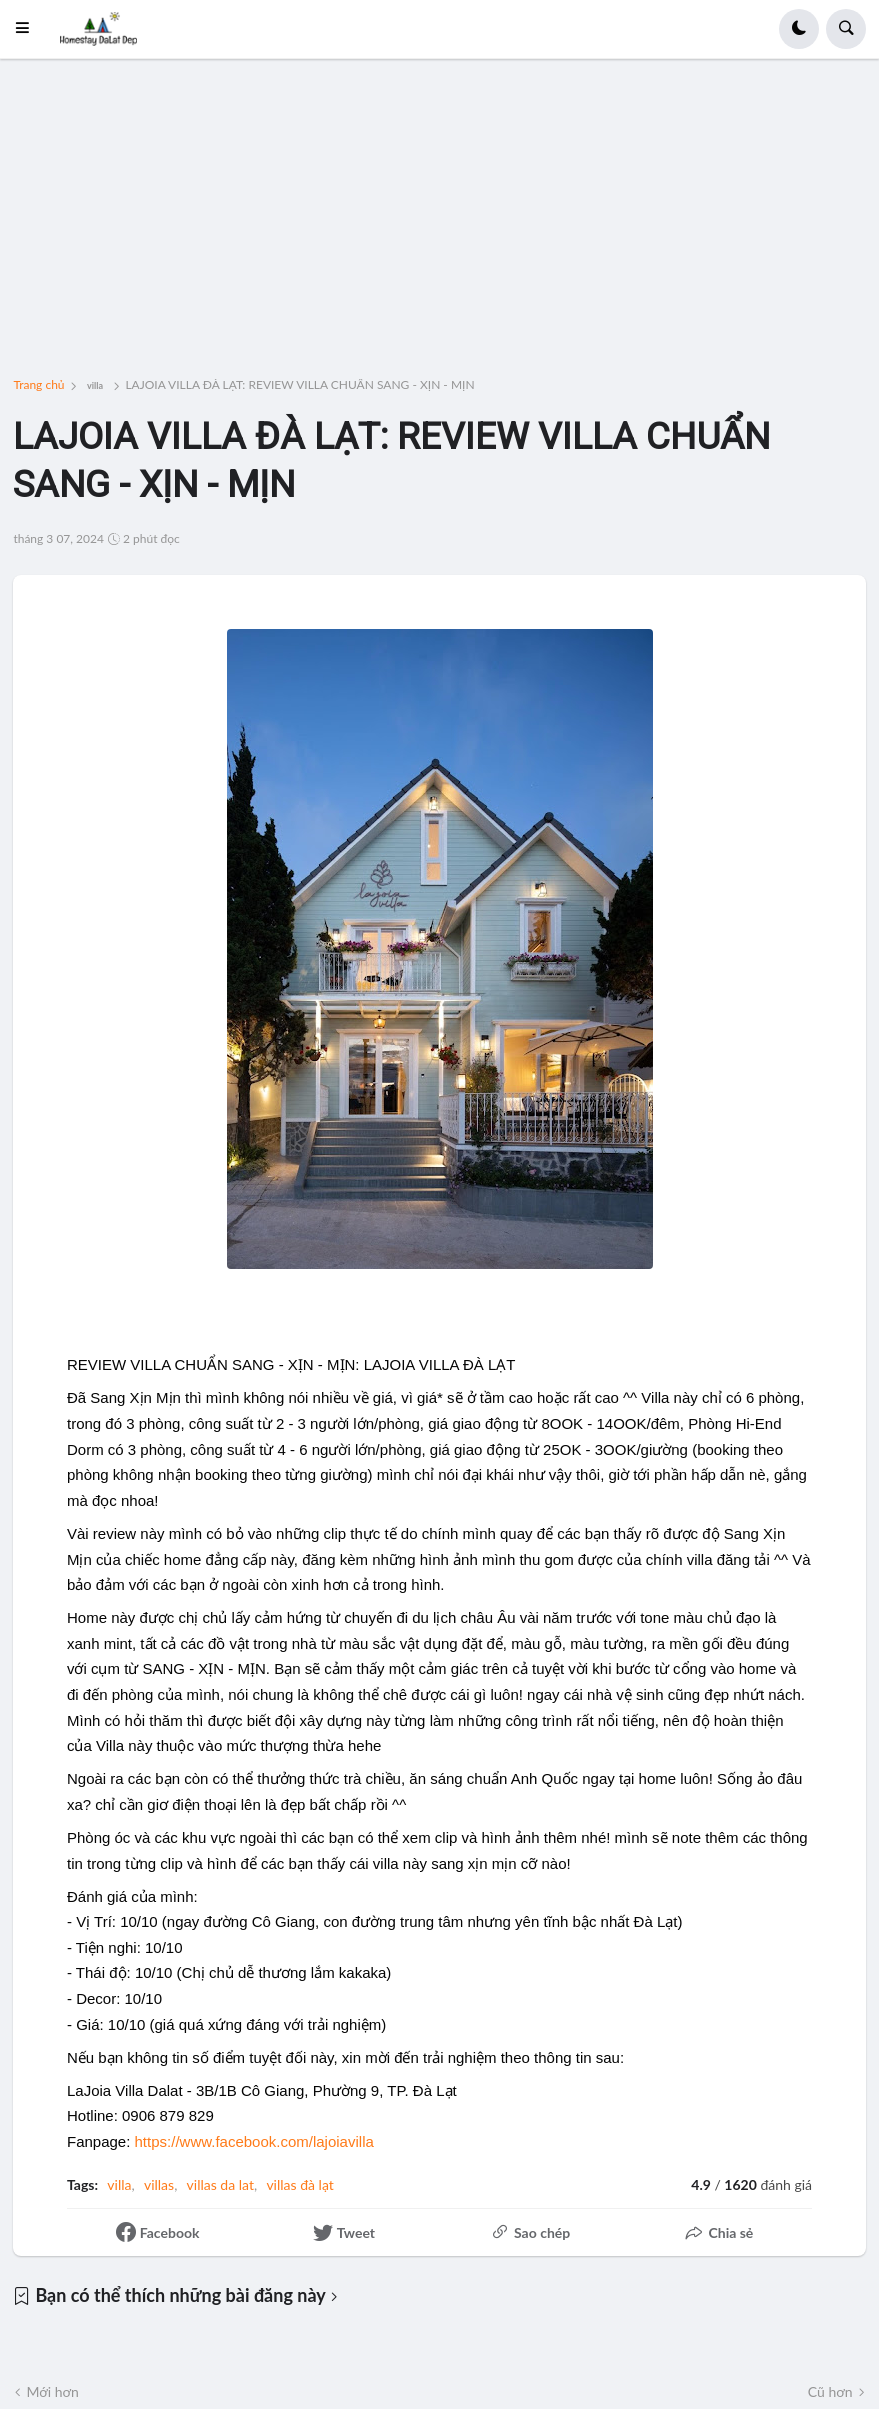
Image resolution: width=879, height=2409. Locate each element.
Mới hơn (52, 2391)
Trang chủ (38, 385)
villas (159, 2184)
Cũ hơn (830, 2391)
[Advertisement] (440, 232)
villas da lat (220, 2184)
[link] (254, 2141)
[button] (28, 29)
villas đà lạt (299, 2184)
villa (95, 385)
